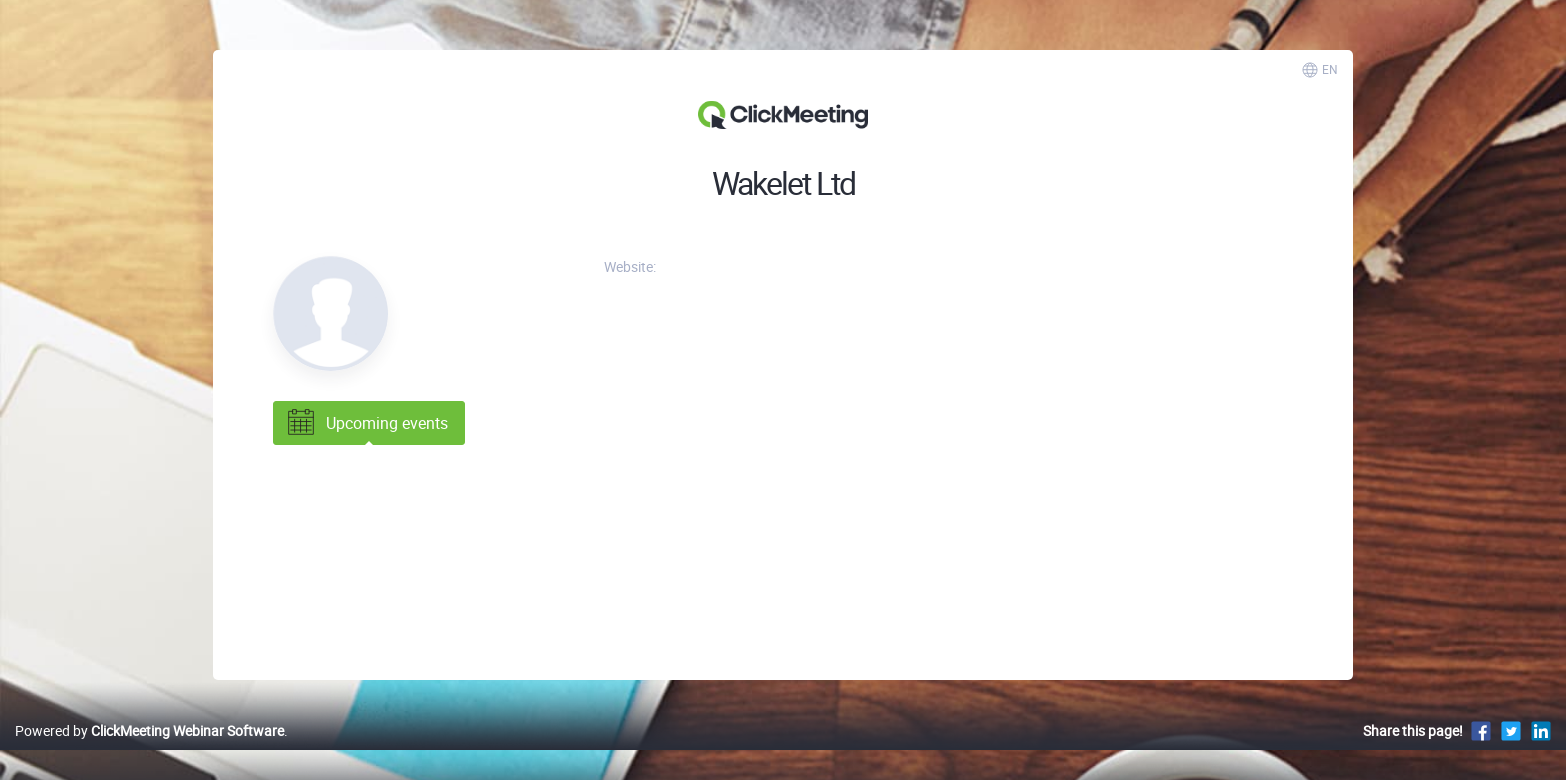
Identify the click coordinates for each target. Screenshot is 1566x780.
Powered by (149, 730)
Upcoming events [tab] (366, 423)
